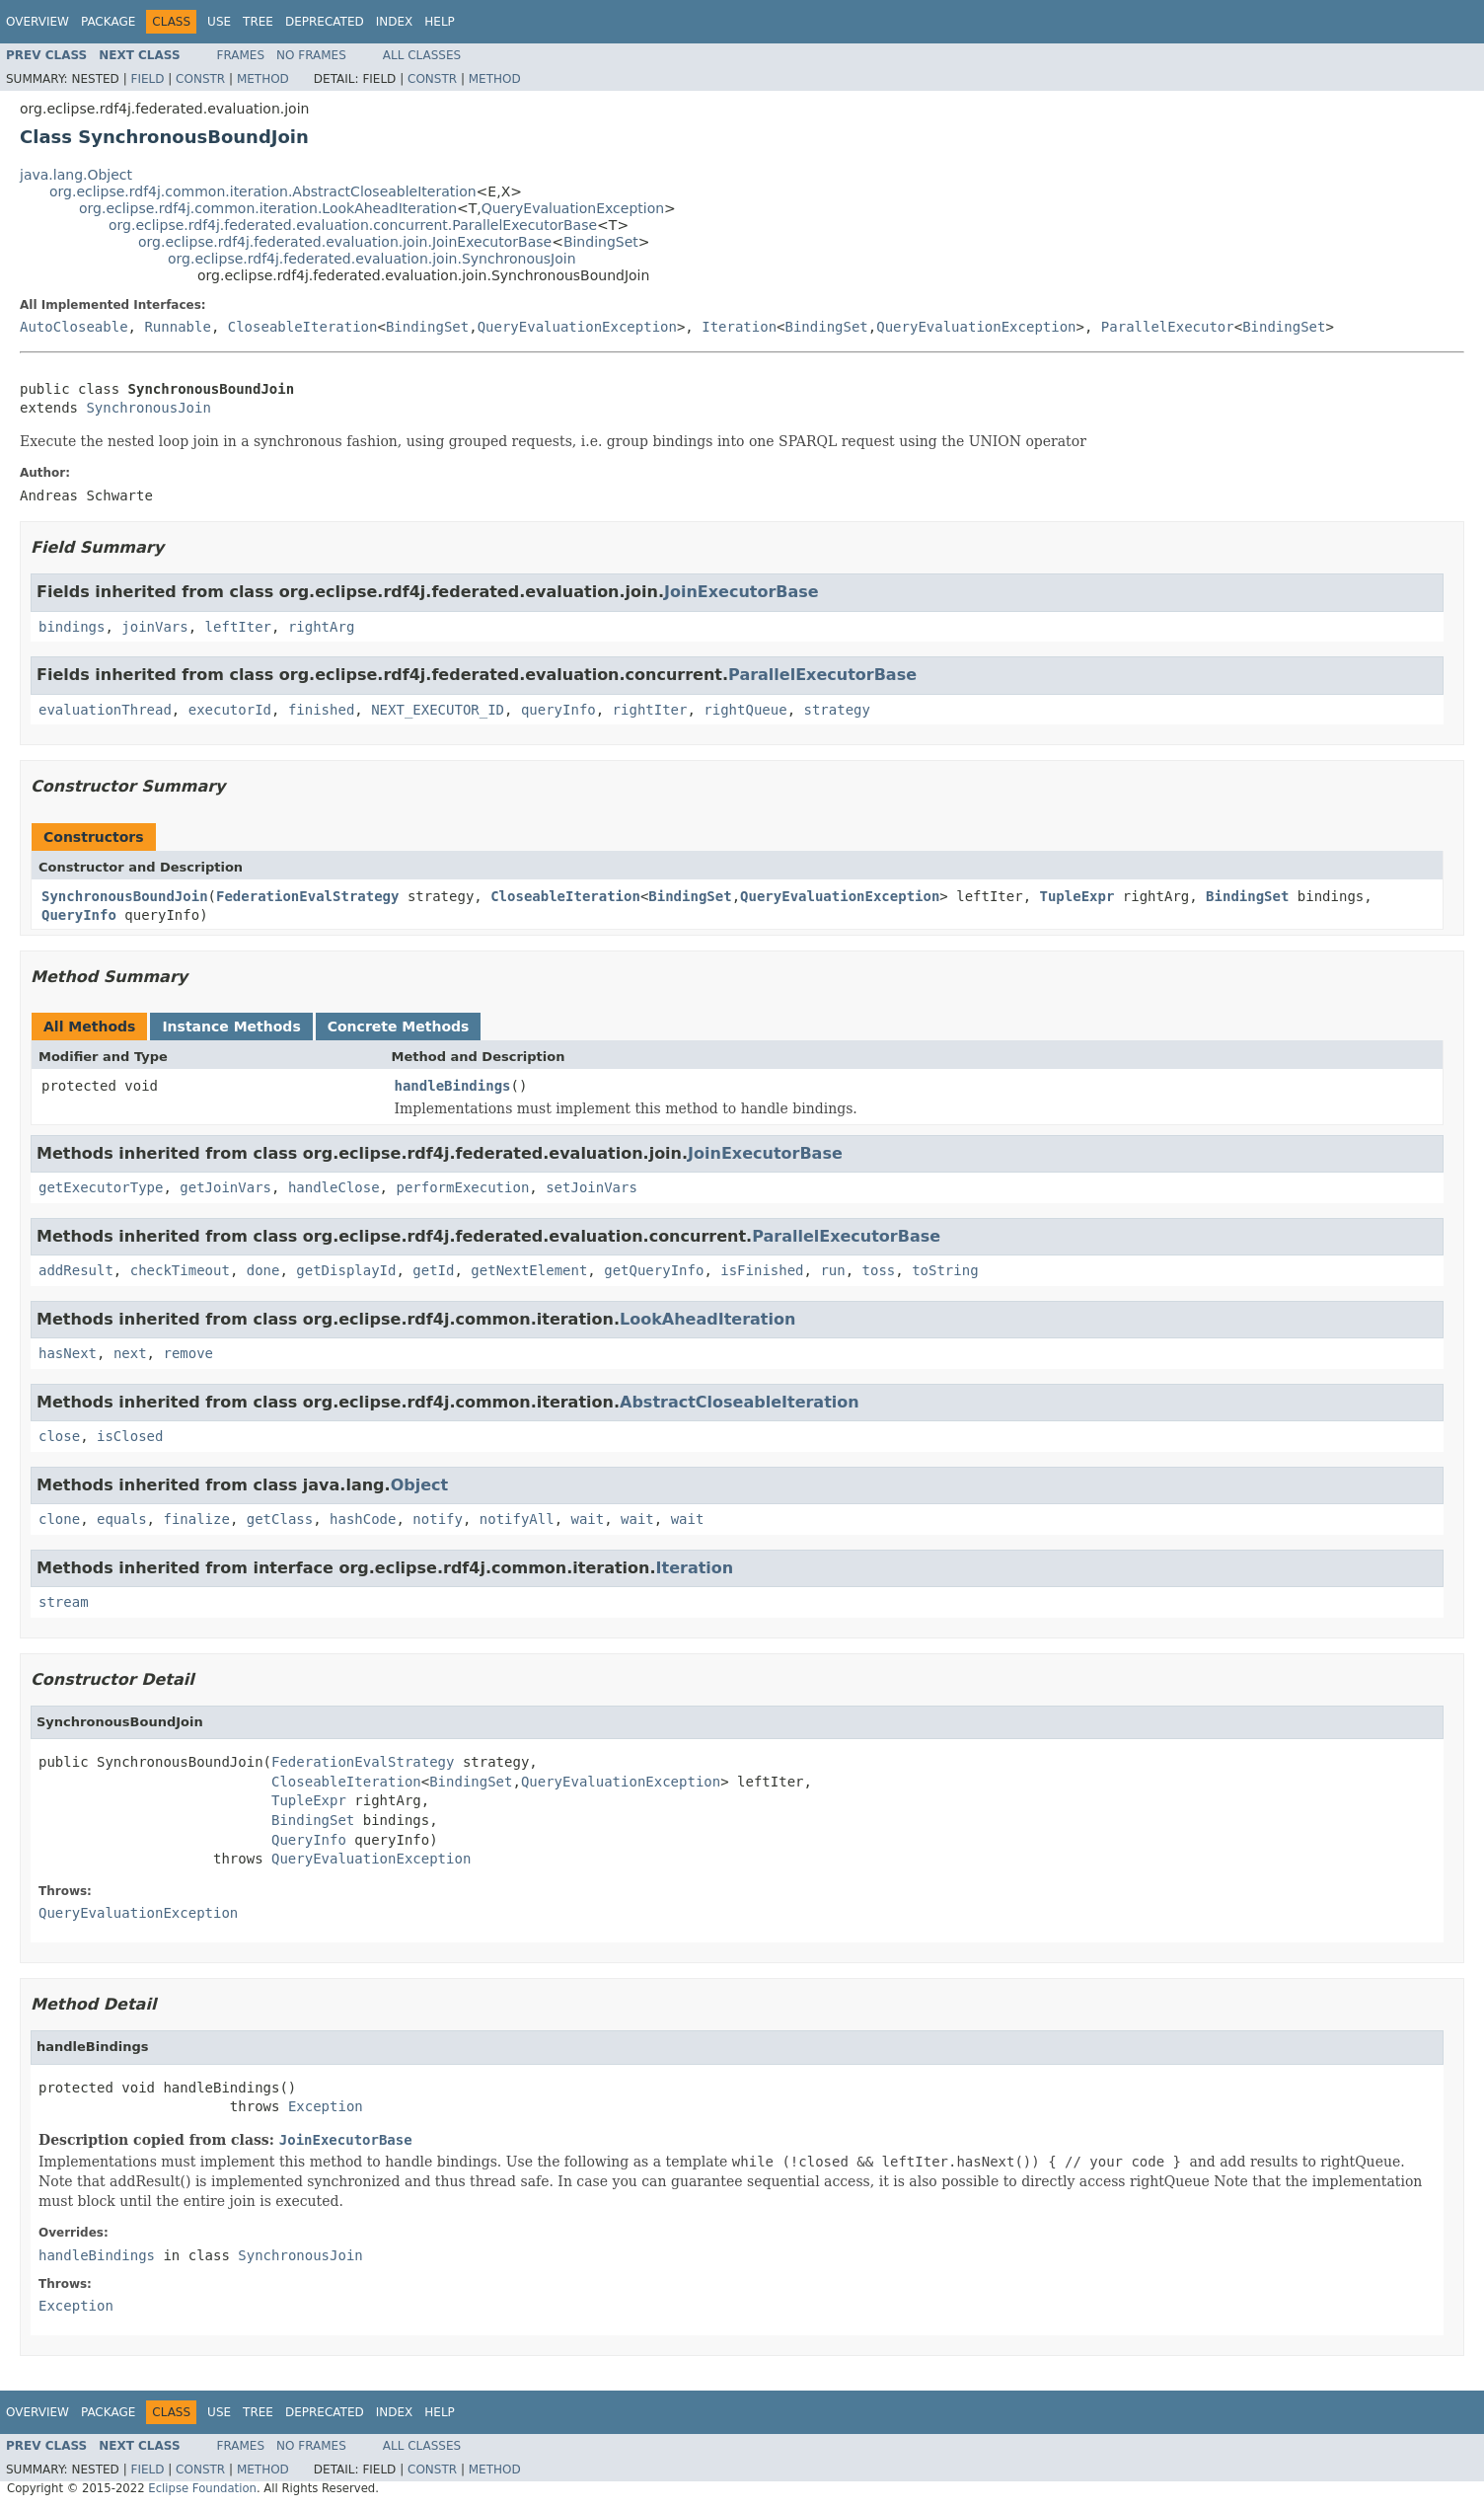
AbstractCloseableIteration (739, 1402)
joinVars (154, 627)
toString (945, 1270)
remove (188, 1353)
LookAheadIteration (707, 1319)
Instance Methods (231, 1026)
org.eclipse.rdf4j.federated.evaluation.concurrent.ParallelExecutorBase (353, 225)
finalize (196, 1519)
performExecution (462, 1187)
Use (219, 22)
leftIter (238, 627)
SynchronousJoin (148, 408)
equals (122, 1519)
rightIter (650, 710)
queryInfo (558, 710)
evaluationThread (105, 710)
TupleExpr (1077, 896)
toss (879, 1270)
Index (394, 22)
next (130, 1353)
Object (420, 1485)
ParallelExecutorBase (822, 674)
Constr (200, 79)
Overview (37, 22)
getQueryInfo (654, 1270)
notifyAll (517, 1519)
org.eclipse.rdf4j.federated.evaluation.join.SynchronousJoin (372, 258)
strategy (836, 710)
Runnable (177, 327)
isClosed (130, 1436)
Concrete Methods (399, 1026)
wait (588, 1519)
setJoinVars (591, 1187)
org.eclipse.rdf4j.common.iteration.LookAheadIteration (268, 208)
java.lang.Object (76, 175)
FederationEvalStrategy (307, 896)
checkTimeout (180, 1270)
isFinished (761, 1270)
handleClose (334, 1187)
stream (63, 1602)
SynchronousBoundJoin (124, 896)
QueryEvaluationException (573, 208)
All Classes (422, 55)
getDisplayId (346, 1270)
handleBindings (453, 1086)
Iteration (739, 327)
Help (439, 22)
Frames (241, 55)
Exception (325, 2106)
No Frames (311, 55)
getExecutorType (100, 1187)
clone (59, 1519)
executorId (229, 710)
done (263, 1270)
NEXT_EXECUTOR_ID (437, 710)
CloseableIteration (303, 327)
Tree (258, 22)
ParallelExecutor (1167, 327)
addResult (75, 1270)
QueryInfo (78, 915)
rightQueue (745, 710)
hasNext (67, 1353)
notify (437, 1519)
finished (321, 710)
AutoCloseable (74, 327)
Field (147, 79)
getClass (280, 1519)
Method (263, 79)
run (832, 1270)
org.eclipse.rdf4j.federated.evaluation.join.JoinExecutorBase (345, 242)
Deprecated (324, 22)
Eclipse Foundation (202, 2488)
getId (433, 1270)
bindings (71, 627)
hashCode (363, 1519)
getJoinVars (225, 1187)
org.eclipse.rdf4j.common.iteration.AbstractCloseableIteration (263, 191)
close (59, 1436)
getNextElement (529, 1270)
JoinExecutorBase (741, 591)
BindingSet (600, 242)
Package (108, 22)
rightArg (321, 627)
